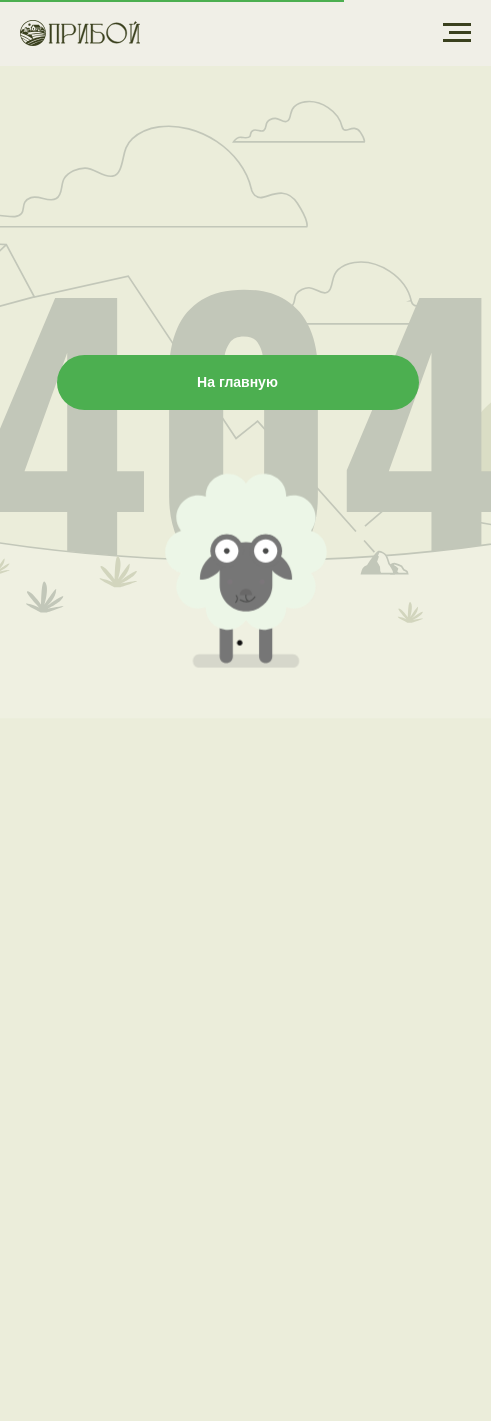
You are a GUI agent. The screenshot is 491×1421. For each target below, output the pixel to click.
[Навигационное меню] (457, 33)
